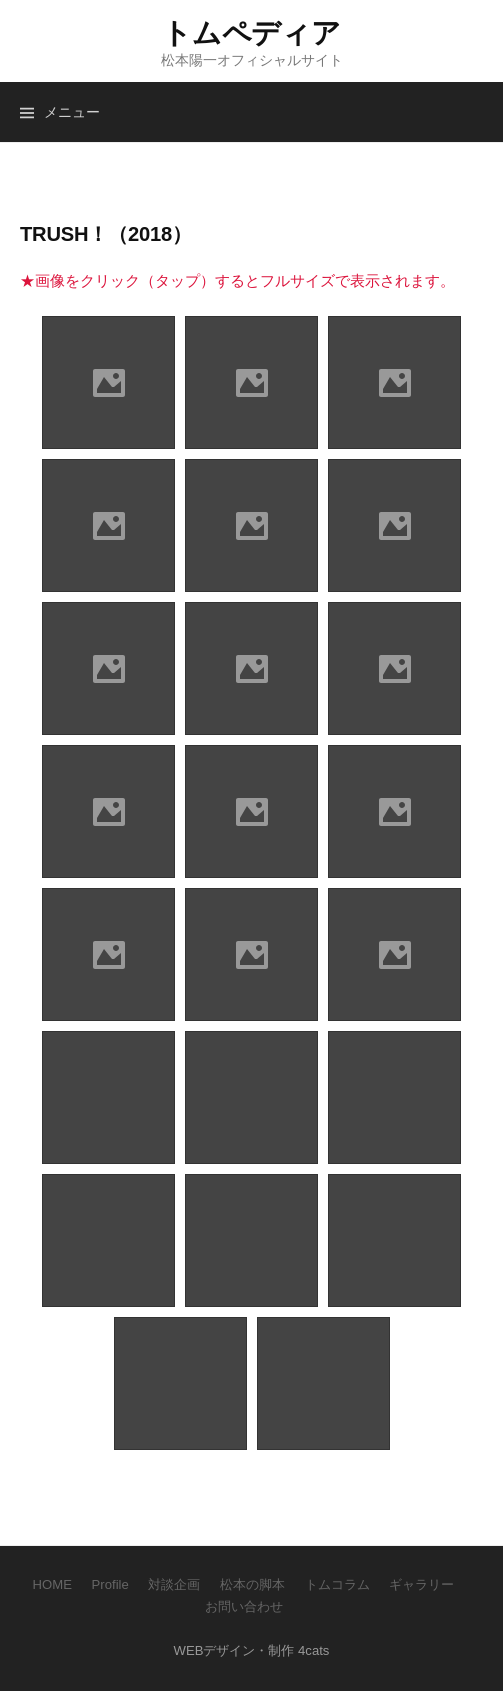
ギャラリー (421, 1584)
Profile (110, 1584)
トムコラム (337, 1584)
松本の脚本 (252, 1584)
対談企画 (174, 1584)
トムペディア (251, 33)
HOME (52, 1584)
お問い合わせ (244, 1606)
